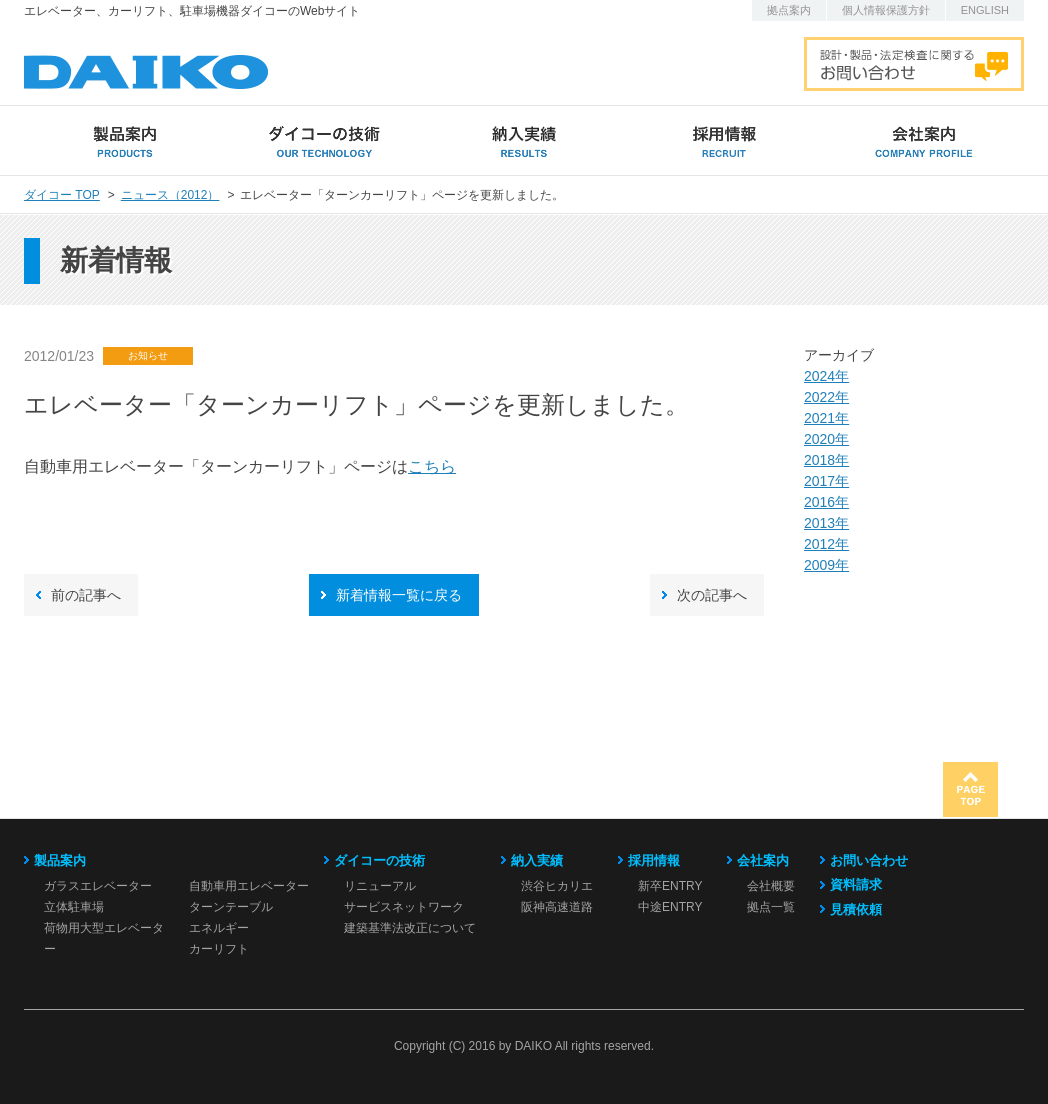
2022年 (826, 397)
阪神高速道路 (557, 907)
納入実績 (537, 860)
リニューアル (380, 886)
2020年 (826, 439)
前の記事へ (86, 595)
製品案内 (60, 860)
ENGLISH (985, 10)
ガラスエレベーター (98, 886)
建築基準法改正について (410, 928)
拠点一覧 (771, 907)
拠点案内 (789, 10)
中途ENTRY (670, 907)
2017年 (826, 481)
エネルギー (219, 928)
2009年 (826, 565)
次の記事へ (712, 595)
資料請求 (856, 884)
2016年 (826, 502)
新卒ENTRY (670, 886)
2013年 (826, 523)
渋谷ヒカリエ (557, 886)
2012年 (826, 544)
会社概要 (771, 886)
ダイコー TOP (62, 195)
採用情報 (654, 860)
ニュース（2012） (170, 195)
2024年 (826, 376)
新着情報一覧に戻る (399, 595)
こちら (432, 466)
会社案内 (763, 860)
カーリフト (219, 949)
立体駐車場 (74, 907)
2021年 (826, 418)
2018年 (826, 460)
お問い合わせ (869, 860)
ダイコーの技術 (379, 860)
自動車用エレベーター (249, 886)
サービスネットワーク (404, 907)
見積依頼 (856, 909)
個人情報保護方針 (886, 10)
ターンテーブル (231, 907)
